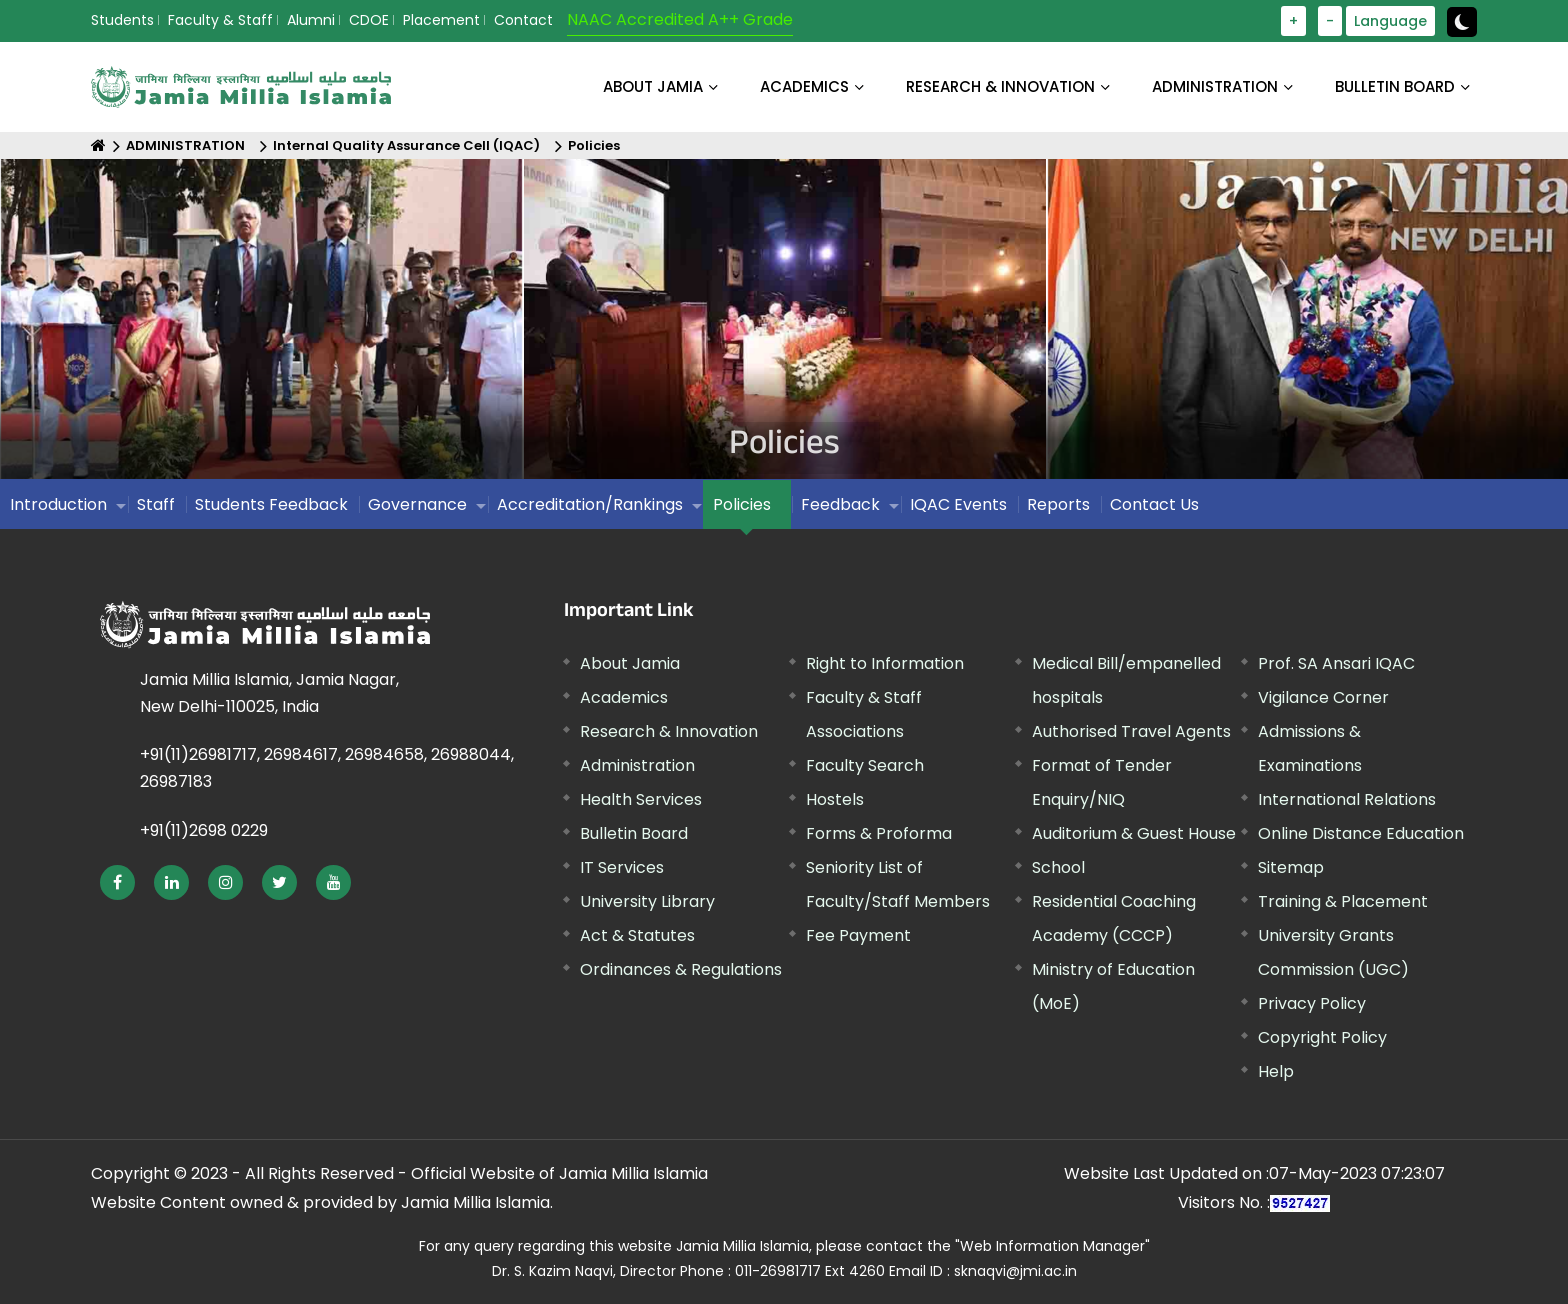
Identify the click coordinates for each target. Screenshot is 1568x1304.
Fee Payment (858, 935)
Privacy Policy (1312, 1003)
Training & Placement (1343, 901)
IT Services (622, 867)
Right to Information (885, 663)
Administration (637, 765)
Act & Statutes (637, 935)
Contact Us (1154, 504)
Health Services (641, 799)
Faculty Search (865, 765)
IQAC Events (958, 504)
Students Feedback (271, 504)
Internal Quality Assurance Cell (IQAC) (406, 145)
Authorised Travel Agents (1131, 731)
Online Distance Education (1361, 833)
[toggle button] (1462, 22)
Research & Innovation (669, 731)
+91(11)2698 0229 (204, 830)
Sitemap (1291, 867)
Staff (156, 504)
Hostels (835, 799)
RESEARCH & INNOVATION (1000, 86)
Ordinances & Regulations (681, 969)
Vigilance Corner (1323, 697)
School (1058, 867)
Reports (1058, 504)
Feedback (840, 504)
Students (122, 20)
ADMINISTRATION (1215, 86)
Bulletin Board (634, 833)
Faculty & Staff (220, 20)
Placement (441, 20)
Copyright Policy (1322, 1037)
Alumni (311, 20)
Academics (624, 697)
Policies (594, 145)
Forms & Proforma (879, 833)
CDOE (369, 20)
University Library (647, 901)
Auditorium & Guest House (1134, 833)
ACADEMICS (804, 86)
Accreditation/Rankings (590, 504)
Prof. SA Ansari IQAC (1336, 663)
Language (1390, 21)
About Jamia (653, 86)
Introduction (58, 504)
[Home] (98, 145)
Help (1276, 1071)
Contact (523, 20)
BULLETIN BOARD (1395, 86)
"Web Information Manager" (1052, 1246)
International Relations (1347, 799)
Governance (417, 504)
